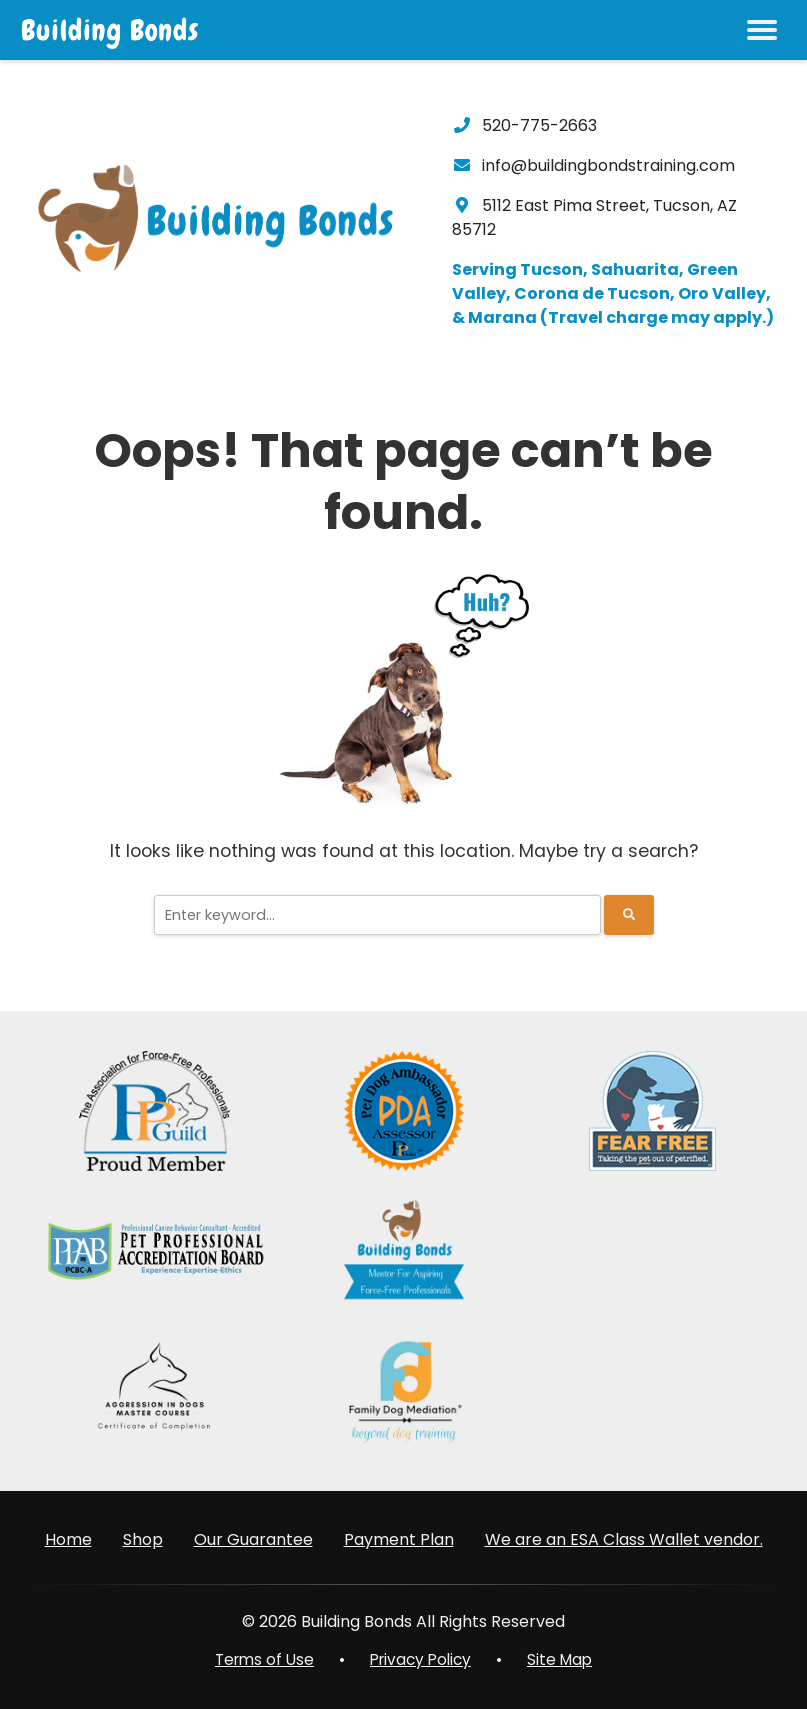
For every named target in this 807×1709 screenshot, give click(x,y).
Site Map (566, 1659)
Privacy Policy (422, 1659)
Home (68, 1538)
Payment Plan (399, 1538)
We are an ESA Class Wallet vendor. (624, 1538)
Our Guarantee (253, 1538)
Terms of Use (260, 1659)
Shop (143, 1538)
